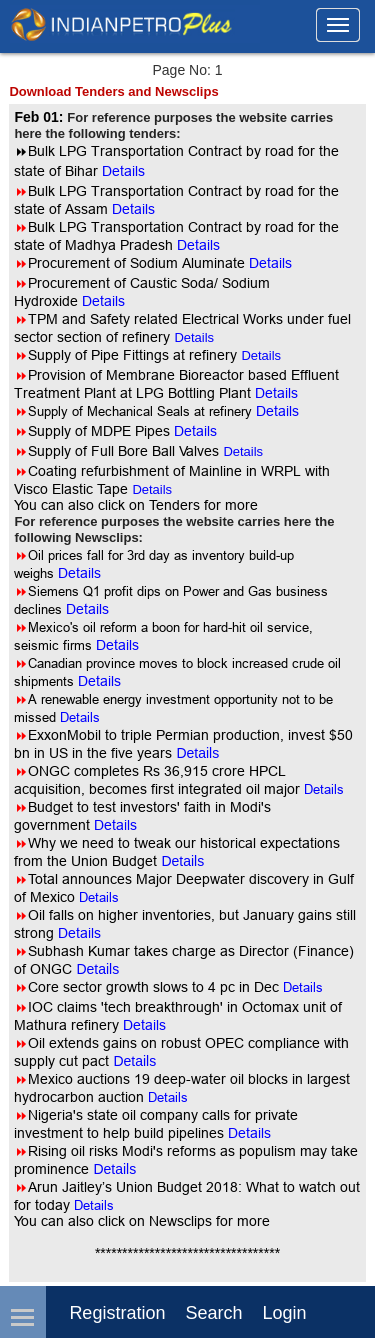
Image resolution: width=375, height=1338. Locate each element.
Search (213, 1313)
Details (194, 337)
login (284, 1313)
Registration (117, 1313)
